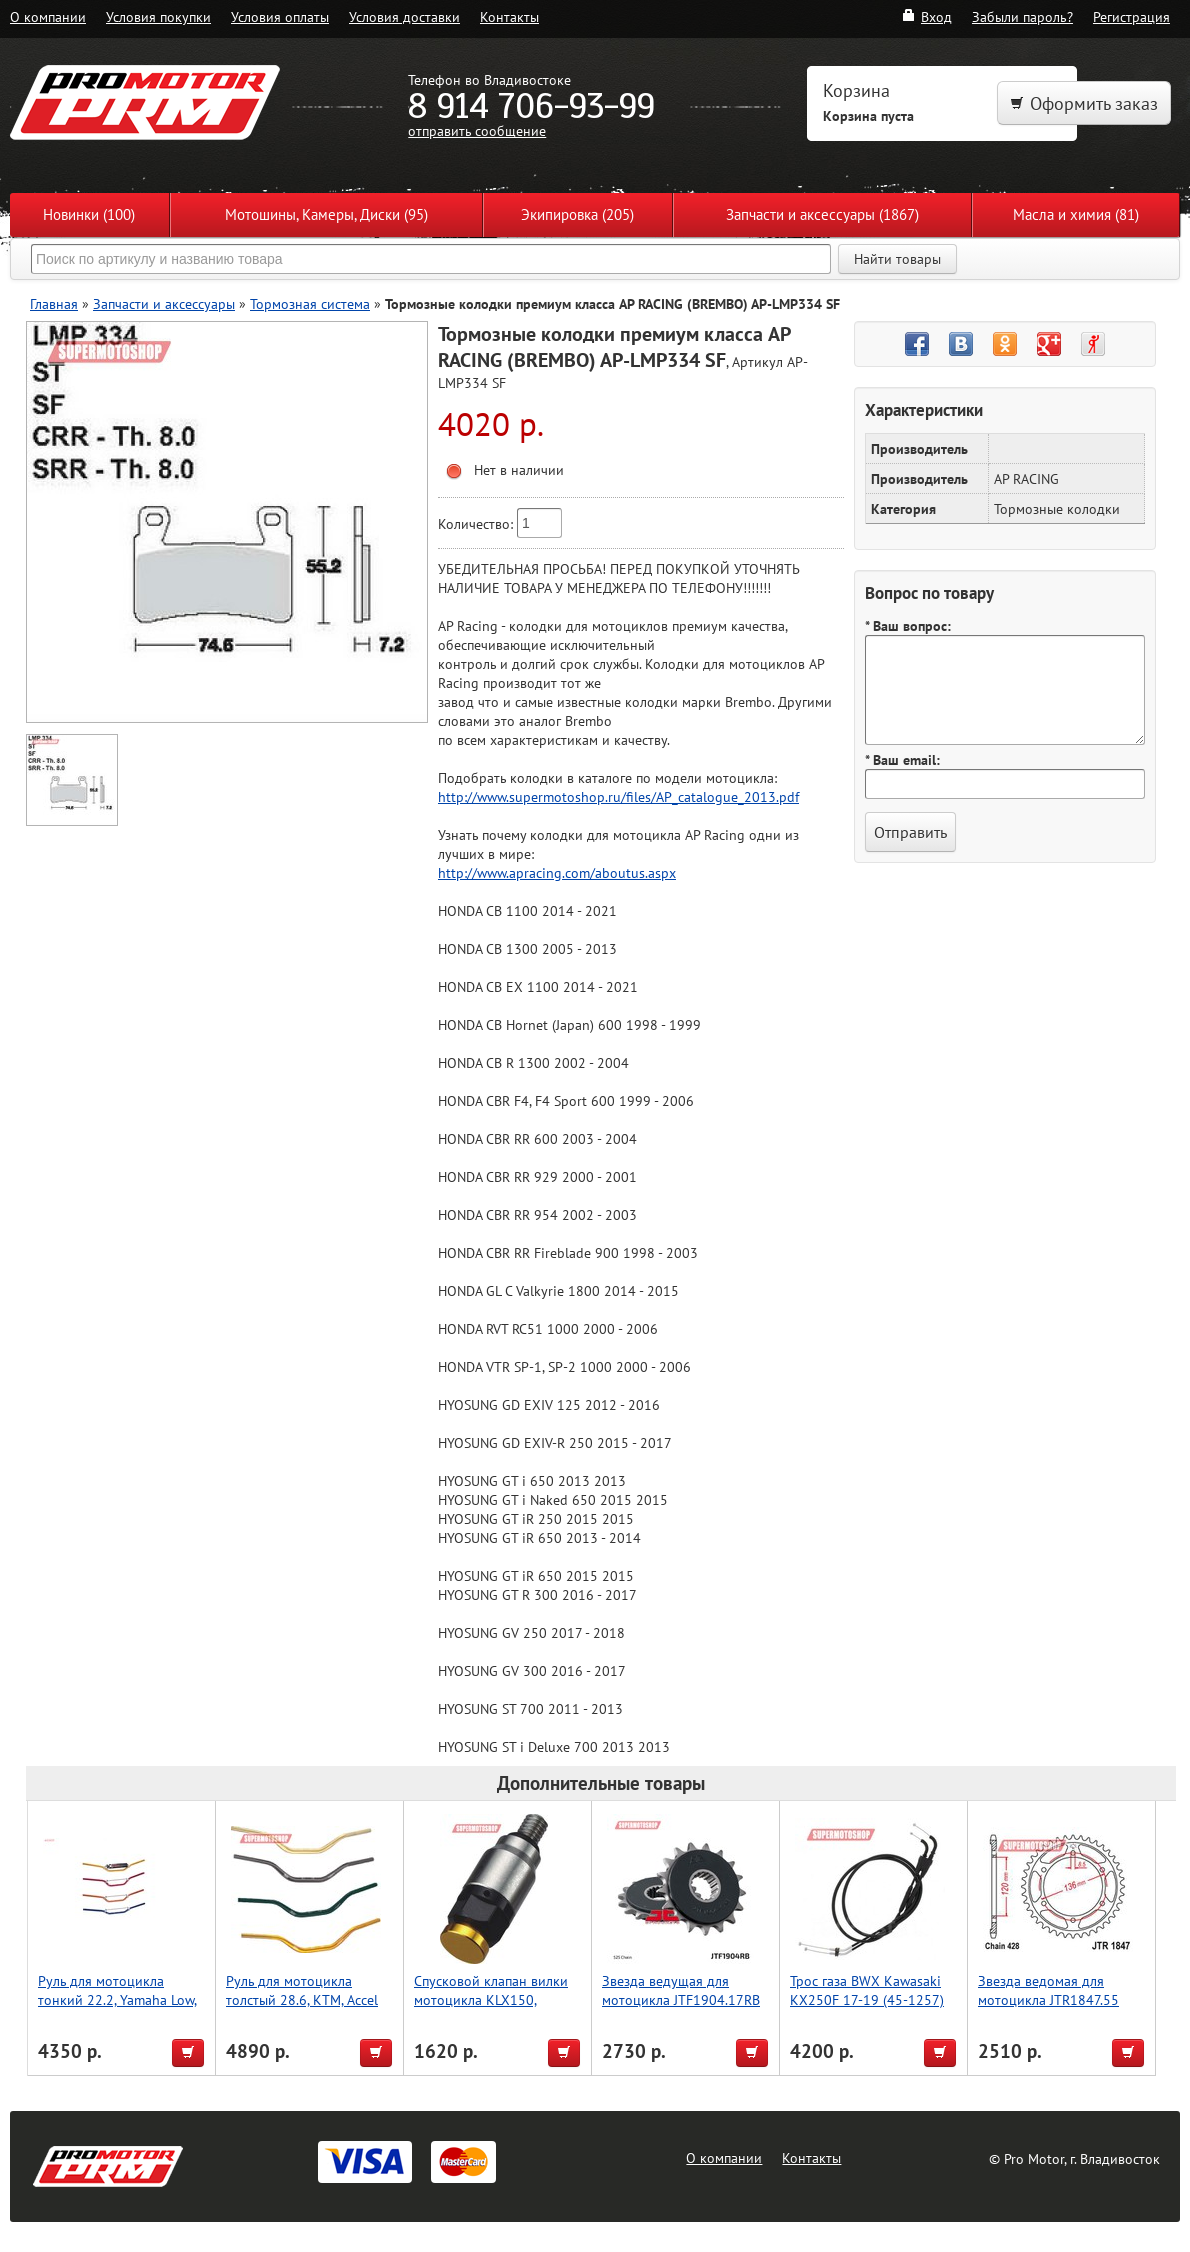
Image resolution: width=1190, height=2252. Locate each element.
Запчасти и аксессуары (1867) (822, 214)
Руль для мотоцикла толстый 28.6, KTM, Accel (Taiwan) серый (302, 1999)
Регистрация (1131, 16)
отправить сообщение (477, 130)
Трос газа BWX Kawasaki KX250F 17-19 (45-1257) (867, 1990)
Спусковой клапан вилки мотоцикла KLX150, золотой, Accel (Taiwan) (491, 1999)
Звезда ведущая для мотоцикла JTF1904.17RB (681, 1990)
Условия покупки (158, 16)
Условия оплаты (280, 16)
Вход (926, 16)
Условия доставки (404, 16)
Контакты (509, 16)
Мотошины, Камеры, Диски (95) (326, 214)
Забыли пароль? (1022, 16)
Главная (54, 303)
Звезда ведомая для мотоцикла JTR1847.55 (1048, 1990)
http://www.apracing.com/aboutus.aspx (557, 872)
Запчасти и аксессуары (164, 303)
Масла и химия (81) (1076, 214)
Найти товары (897, 259)
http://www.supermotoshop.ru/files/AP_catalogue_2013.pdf (618, 796)
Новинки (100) (89, 214)
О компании (48, 16)
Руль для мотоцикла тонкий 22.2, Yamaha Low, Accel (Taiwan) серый (117, 1999)
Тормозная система (310, 303)
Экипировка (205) (577, 214)
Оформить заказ (1084, 103)
